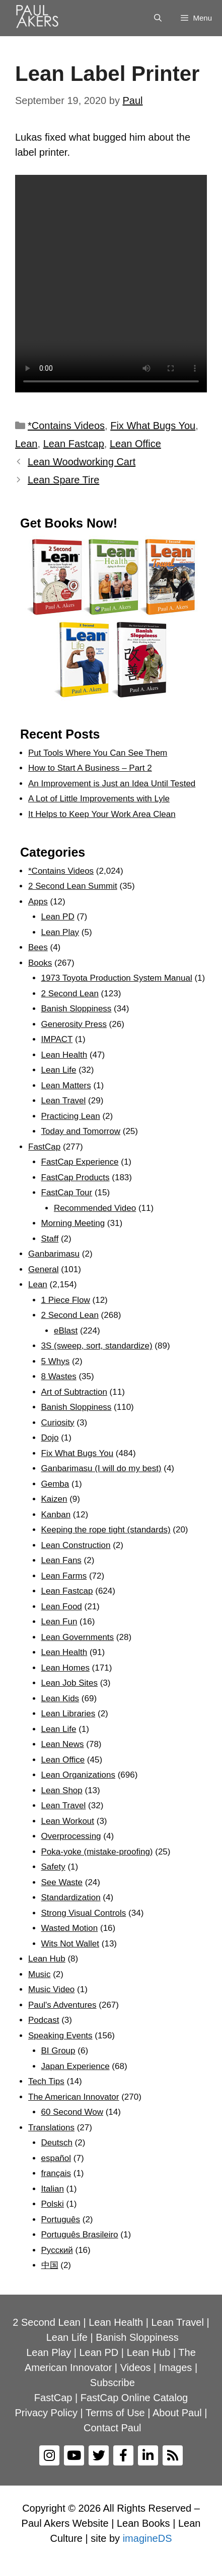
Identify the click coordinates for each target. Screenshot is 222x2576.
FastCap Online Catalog (134, 2397)
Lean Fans (61, 1560)
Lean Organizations (78, 1775)
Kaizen (54, 1499)
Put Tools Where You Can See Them (97, 753)
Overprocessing (71, 1836)
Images (175, 2367)
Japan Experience (75, 2066)
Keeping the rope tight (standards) (106, 1529)
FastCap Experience (80, 1162)
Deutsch (56, 2142)
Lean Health (64, 1055)
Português (61, 2219)
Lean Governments (77, 1637)
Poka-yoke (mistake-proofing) (97, 1852)
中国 (49, 2265)
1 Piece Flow (65, 1300)
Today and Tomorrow (81, 1131)
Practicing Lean (70, 1116)
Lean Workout (68, 1821)
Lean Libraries (68, 1713)
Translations (51, 2127)
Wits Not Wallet (70, 1943)
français (56, 2173)
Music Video (51, 1989)
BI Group (58, 2050)
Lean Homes (65, 1668)
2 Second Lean (70, 993)
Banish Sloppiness (76, 1008)
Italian (52, 2189)
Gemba (55, 1484)
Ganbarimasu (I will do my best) (101, 1468)
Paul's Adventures (62, 2005)
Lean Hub (46, 1959)
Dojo (50, 1437)
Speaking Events (60, 2035)
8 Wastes (59, 1376)
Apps (38, 901)
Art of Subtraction (74, 1392)
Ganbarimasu (54, 1254)
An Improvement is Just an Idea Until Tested (111, 783)
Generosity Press (74, 1024)
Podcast (43, 2020)
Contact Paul (112, 2427)
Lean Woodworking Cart (81, 461)
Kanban (56, 1514)
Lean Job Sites (69, 1683)
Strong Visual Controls (83, 1913)
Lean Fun (59, 1621)
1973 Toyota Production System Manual (116, 978)
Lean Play (60, 932)
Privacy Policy (46, 2412)
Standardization (71, 1897)
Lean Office (135, 443)
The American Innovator (73, 2097)
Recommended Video (95, 1208)
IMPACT (57, 1039)
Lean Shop (62, 1790)
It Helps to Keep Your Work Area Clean (102, 814)
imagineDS (147, 2538)
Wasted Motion (69, 1928)
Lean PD (58, 916)
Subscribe (112, 2382)
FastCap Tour (67, 1192)
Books (40, 963)
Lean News (62, 1744)
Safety (53, 1867)
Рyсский (57, 2250)
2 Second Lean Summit (72, 886)
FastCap (44, 1147)
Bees (38, 947)
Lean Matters (66, 1085)
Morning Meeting (73, 1223)
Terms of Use (115, 2412)
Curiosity (58, 1422)
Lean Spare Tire (63, 479)
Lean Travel (63, 1100)
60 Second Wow (72, 2112)
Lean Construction (76, 1545)
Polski (52, 2204)
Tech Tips (46, 2081)
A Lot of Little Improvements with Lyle (99, 798)
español (56, 2158)
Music (39, 1974)
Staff (50, 1239)
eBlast (66, 1330)
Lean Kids (60, 1698)
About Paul (177, 2412)
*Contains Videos (66, 425)
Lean (26, 443)
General (43, 1269)
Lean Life (59, 1070)
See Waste (62, 1882)
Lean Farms (64, 1576)
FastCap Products (75, 1177)
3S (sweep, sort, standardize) (97, 1346)
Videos (135, 2367)
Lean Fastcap (73, 443)
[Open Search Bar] (158, 18)
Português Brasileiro (79, 2234)
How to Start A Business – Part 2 (90, 768)
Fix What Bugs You (152, 425)
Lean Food (61, 1606)
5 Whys (55, 1361)
